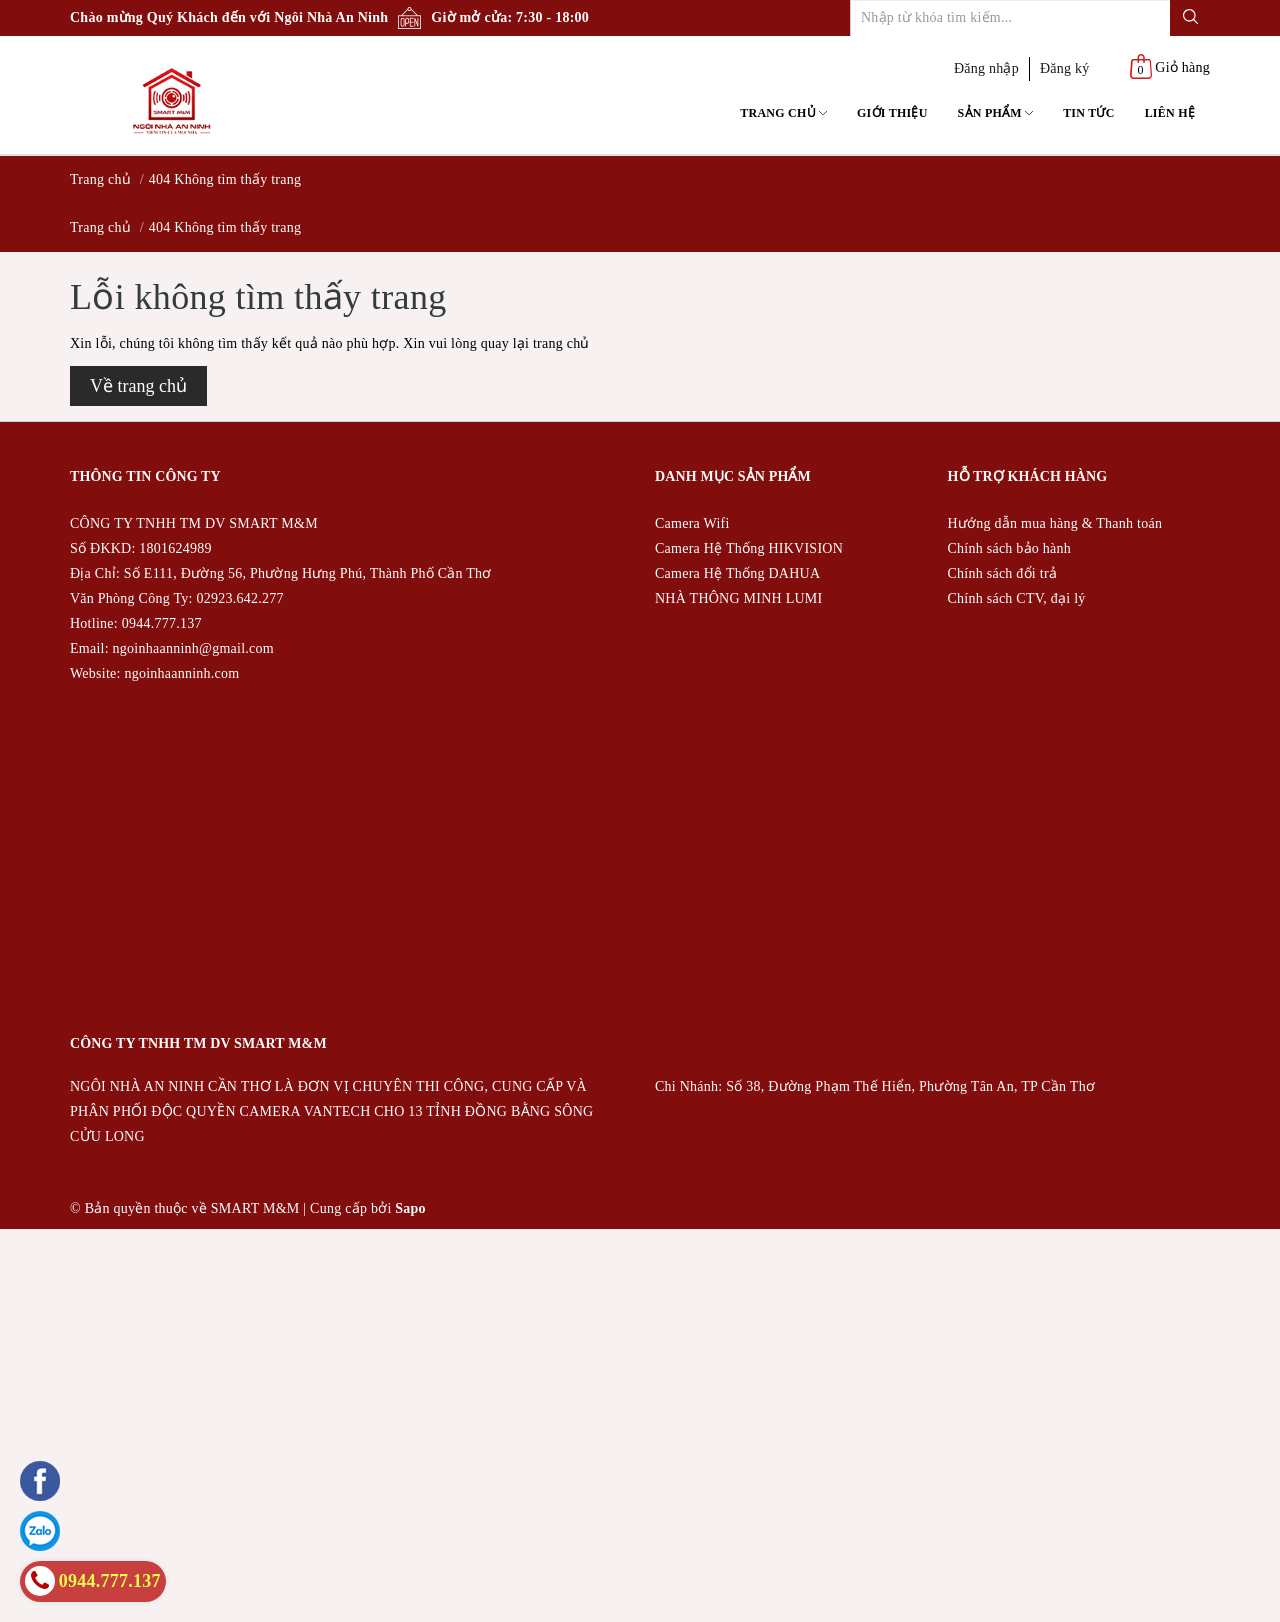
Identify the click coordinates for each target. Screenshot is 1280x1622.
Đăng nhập (986, 68)
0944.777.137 (162, 623)
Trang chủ (783, 113)
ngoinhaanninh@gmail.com (193, 648)
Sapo (410, 1208)
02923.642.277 (239, 598)
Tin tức (1089, 113)
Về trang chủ (138, 386)
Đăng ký (1065, 68)
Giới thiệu (892, 113)
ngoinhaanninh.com (181, 673)
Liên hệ (1170, 113)
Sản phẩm (996, 113)
